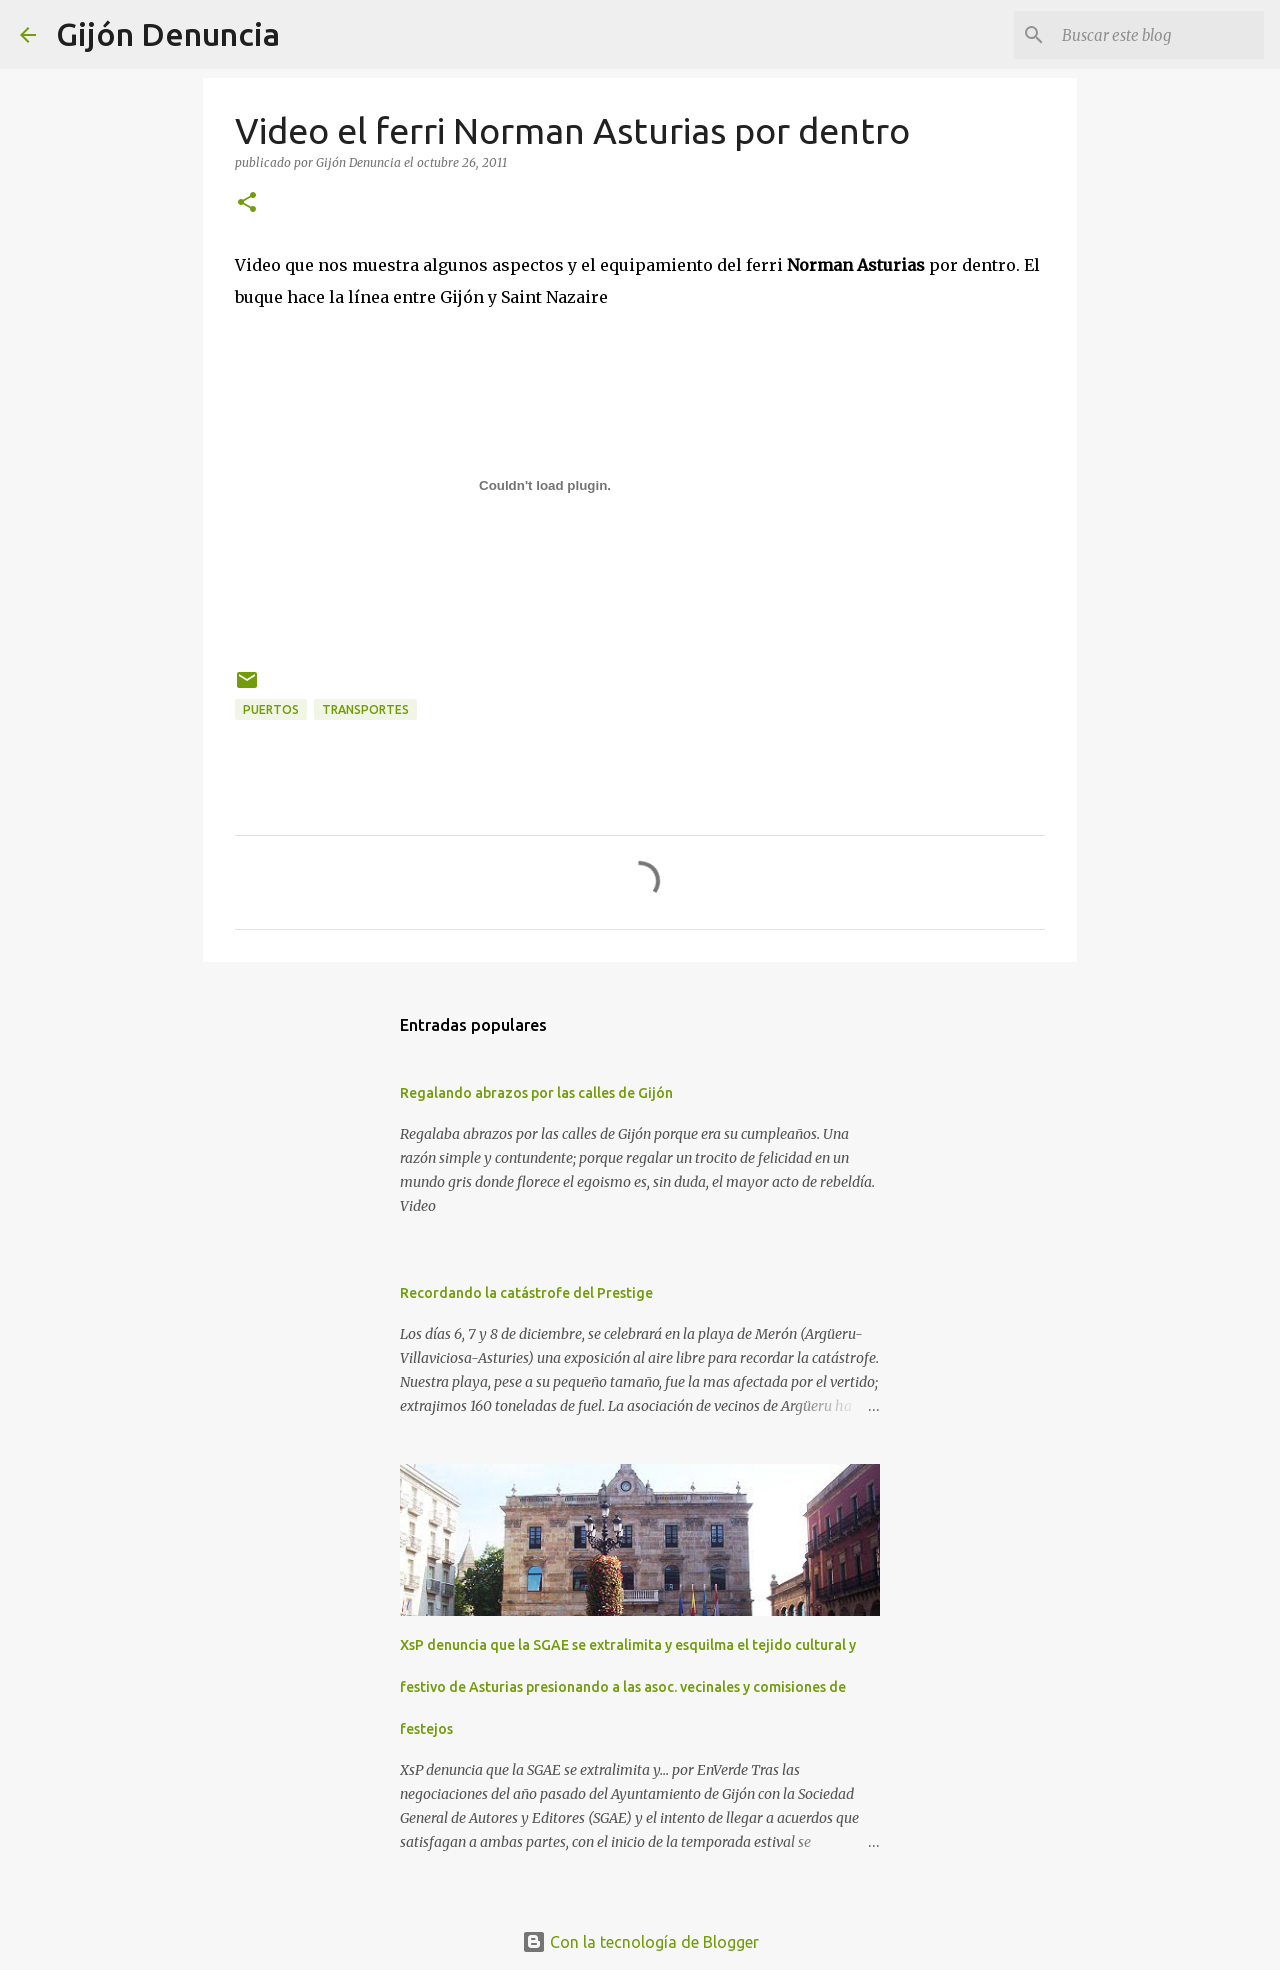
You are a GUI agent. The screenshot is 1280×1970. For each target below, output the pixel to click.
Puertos (271, 709)
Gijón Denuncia (168, 34)
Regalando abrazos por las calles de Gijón (536, 1093)
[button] (247, 203)
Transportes (365, 709)
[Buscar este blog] (1159, 35)
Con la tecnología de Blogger (640, 1942)
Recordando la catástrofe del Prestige (526, 1293)
